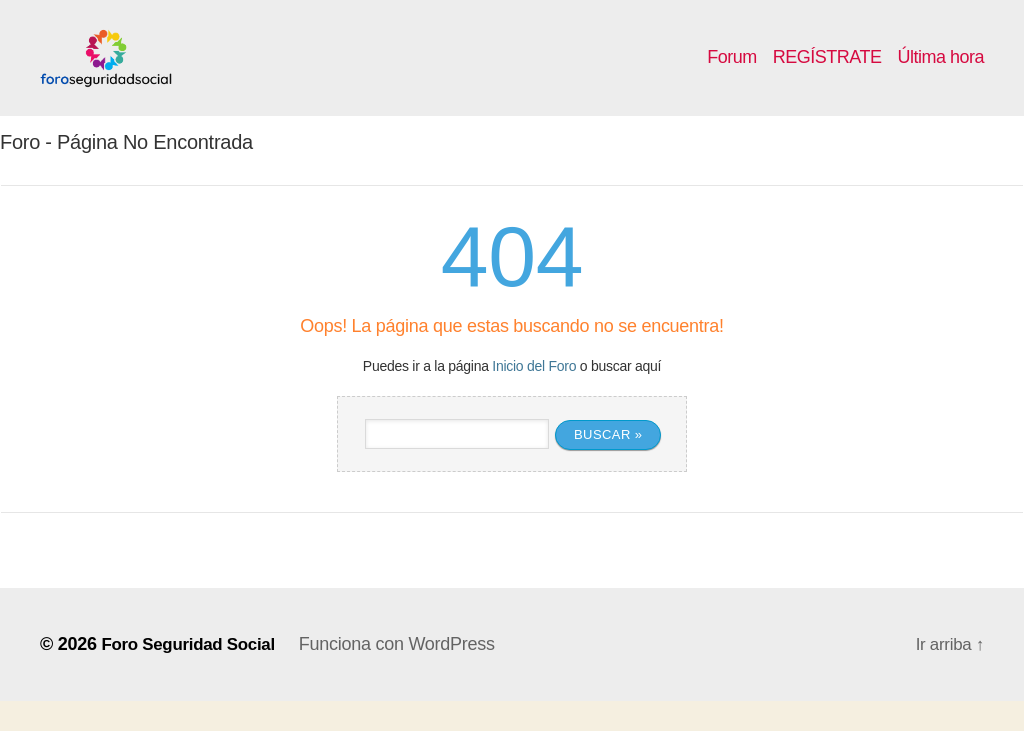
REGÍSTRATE (827, 72)
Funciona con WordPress (409, 674)
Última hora (940, 72)
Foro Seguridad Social (193, 674)
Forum (732, 72)
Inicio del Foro (534, 396)
